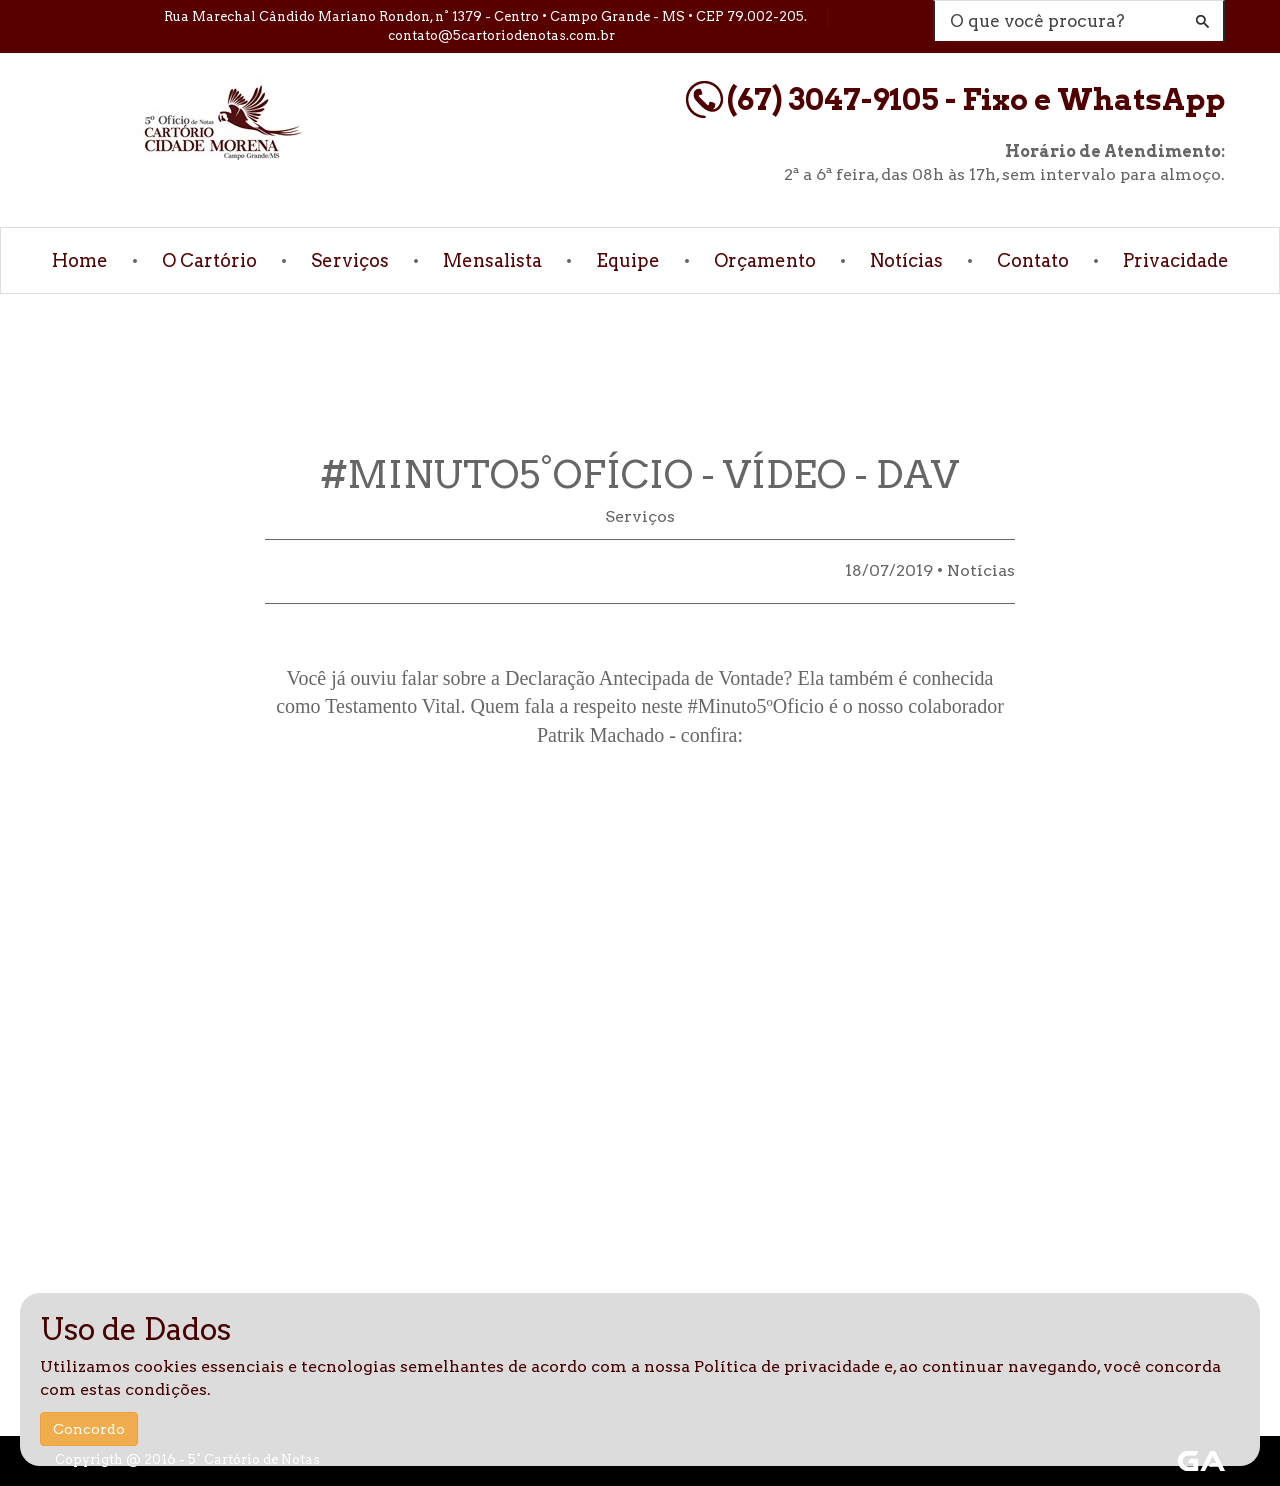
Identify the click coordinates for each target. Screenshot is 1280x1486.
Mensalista (492, 260)
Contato (1033, 260)
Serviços (350, 260)
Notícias (906, 260)
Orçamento (765, 260)
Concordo (89, 1429)
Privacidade (1176, 260)
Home (80, 260)
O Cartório (209, 260)
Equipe (628, 260)
